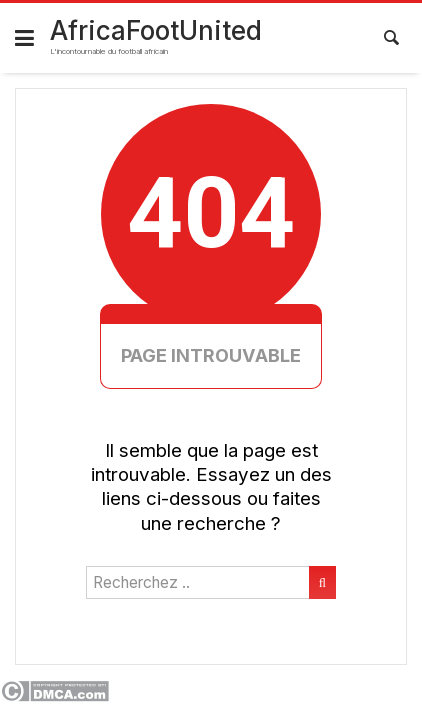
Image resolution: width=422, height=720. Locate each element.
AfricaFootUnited (156, 30)
